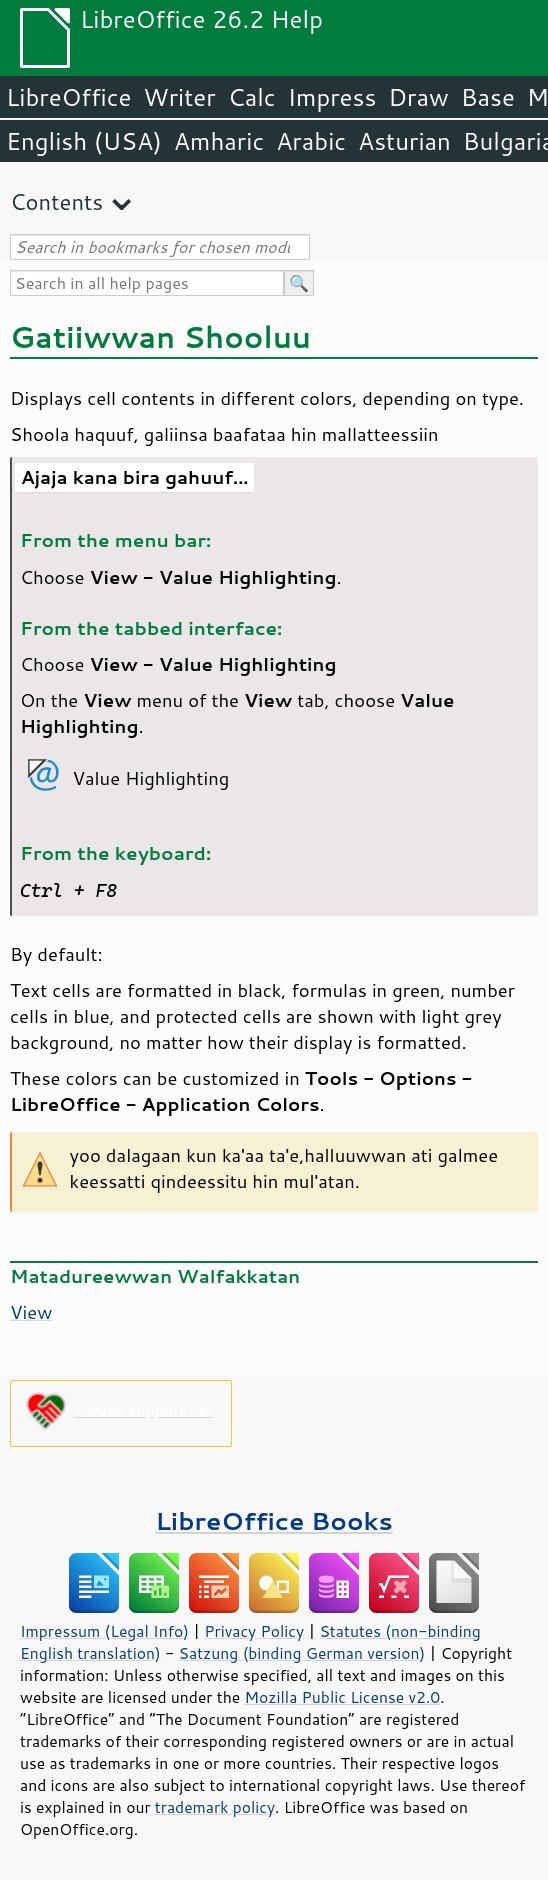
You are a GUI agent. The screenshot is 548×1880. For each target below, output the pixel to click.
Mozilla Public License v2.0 (343, 1697)
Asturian (404, 141)
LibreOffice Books (274, 1520)
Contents (56, 201)
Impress (332, 97)
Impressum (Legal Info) (104, 1631)
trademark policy (215, 1807)
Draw (418, 97)
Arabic (311, 141)
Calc (252, 97)
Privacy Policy (254, 1631)
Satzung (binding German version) (302, 1653)
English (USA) (84, 141)
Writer (179, 97)
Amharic (219, 141)
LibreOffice (68, 97)
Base (488, 97)
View (31, 1312)
